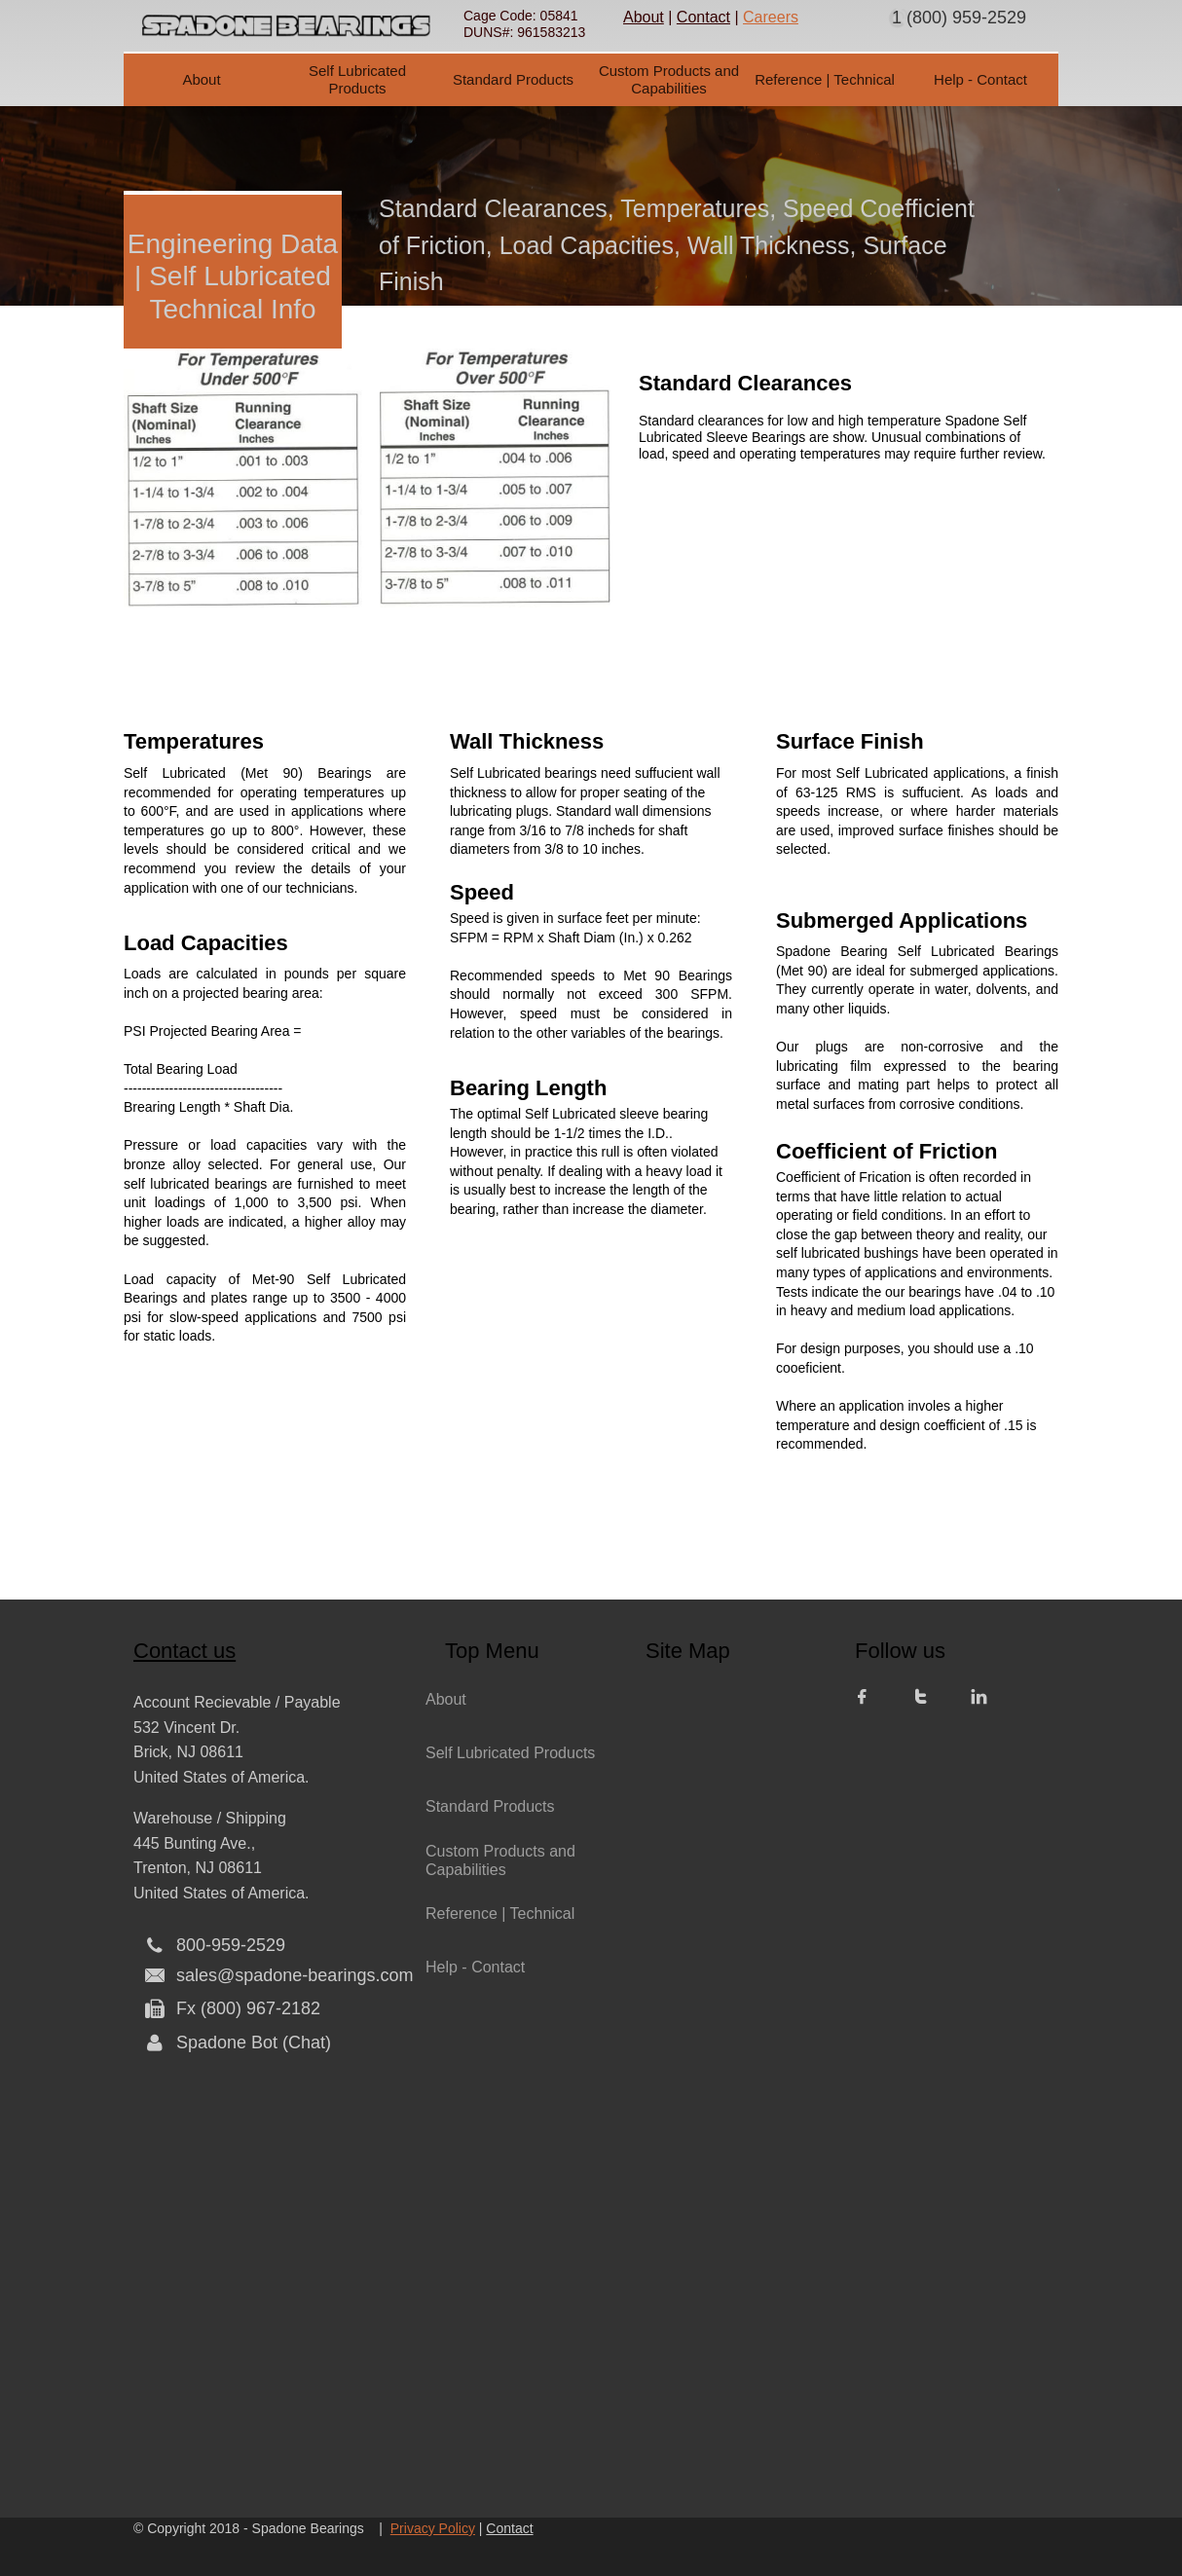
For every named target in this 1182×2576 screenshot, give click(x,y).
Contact (703, 17)
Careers (770, 17)
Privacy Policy (432, 2528)
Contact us (184, 1650)
